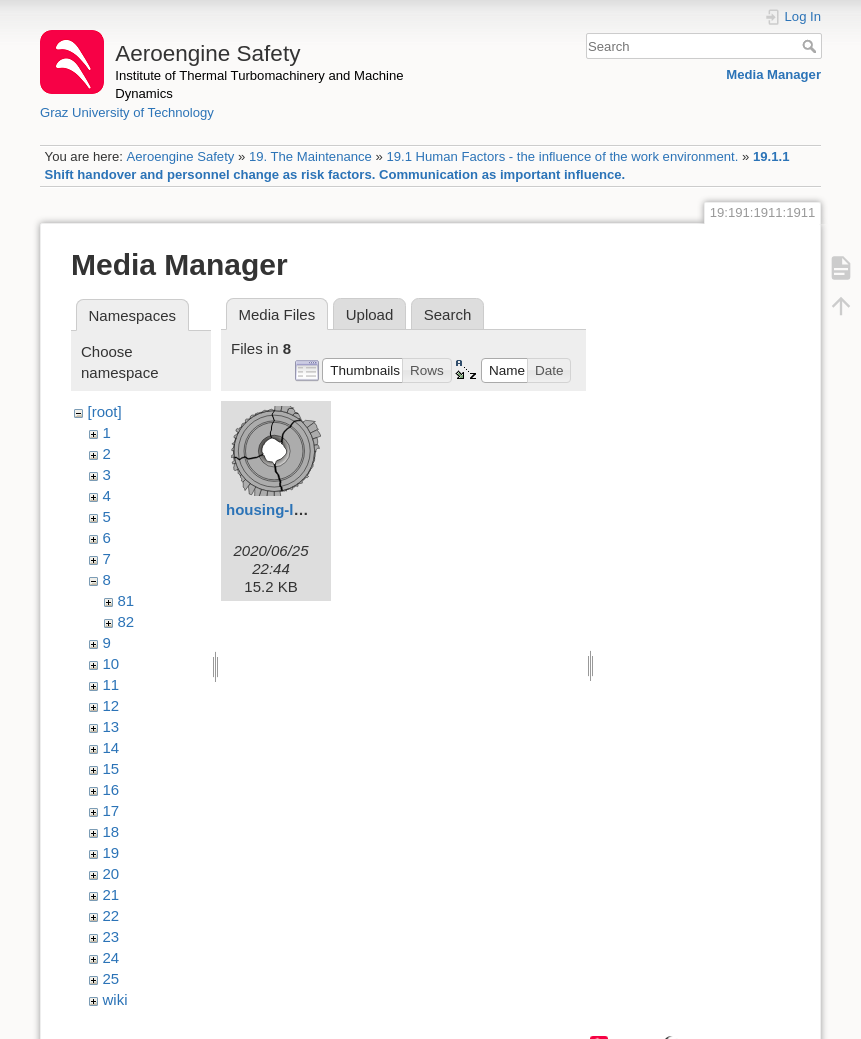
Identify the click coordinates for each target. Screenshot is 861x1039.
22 (111, 915)
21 (111, 894)
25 (111, 978)
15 (111, 768)
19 (111, 852)
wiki (115, 999)
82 (126, 621)
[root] (105, 411)
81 (126, 600)
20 (111, 873)
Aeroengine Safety (180, 156)
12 (111, 705)
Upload (370, 314)
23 (111, 936)
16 (111, 789)
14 (111, 747)
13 (111, 726)
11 (111, 684)
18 (111, 831)
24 (111, 957)
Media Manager (773, 74)
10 (111, 663)
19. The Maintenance (310, 156)
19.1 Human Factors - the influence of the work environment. (562, 156)
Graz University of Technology (127, 112)
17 (111, 810)
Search (811, 46)
